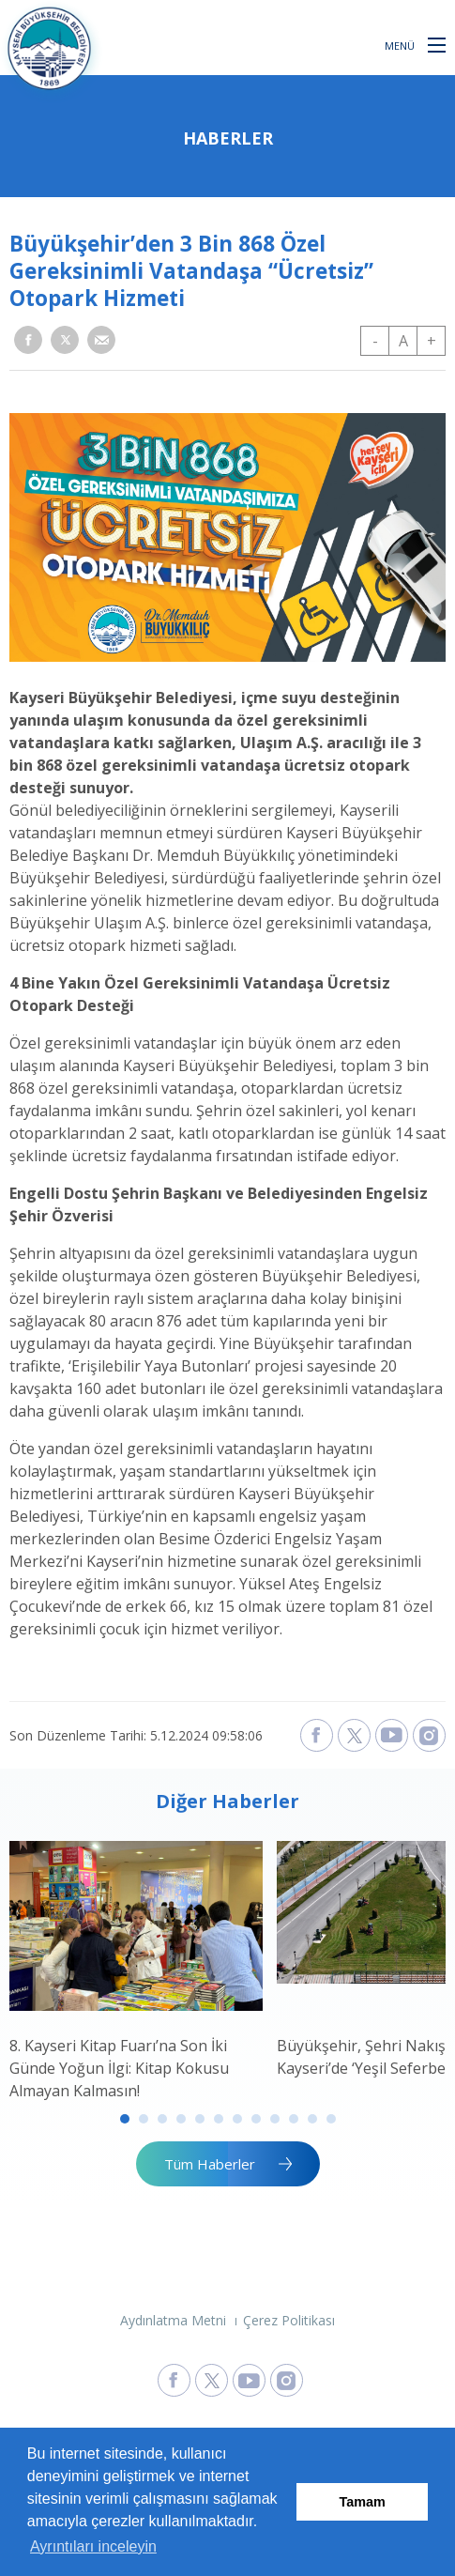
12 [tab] (331, 2119)
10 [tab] (293, 2119)
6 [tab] (218, 2119)
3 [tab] (162, 2119)
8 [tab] (256, 2119)
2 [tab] (143, 2119)
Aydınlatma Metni (173, 2320)
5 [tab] (200, 2119)
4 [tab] (181, 2119)
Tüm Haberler (209, 2163)
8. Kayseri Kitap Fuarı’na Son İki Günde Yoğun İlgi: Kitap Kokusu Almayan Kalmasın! (119, 2068)
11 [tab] (312, 2119)
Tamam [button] (363, 2501)
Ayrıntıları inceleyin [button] (93, 2546)
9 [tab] (275, 2119)
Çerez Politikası (289, 2320)
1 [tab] (124, 2119)
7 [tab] (237, 2119)
